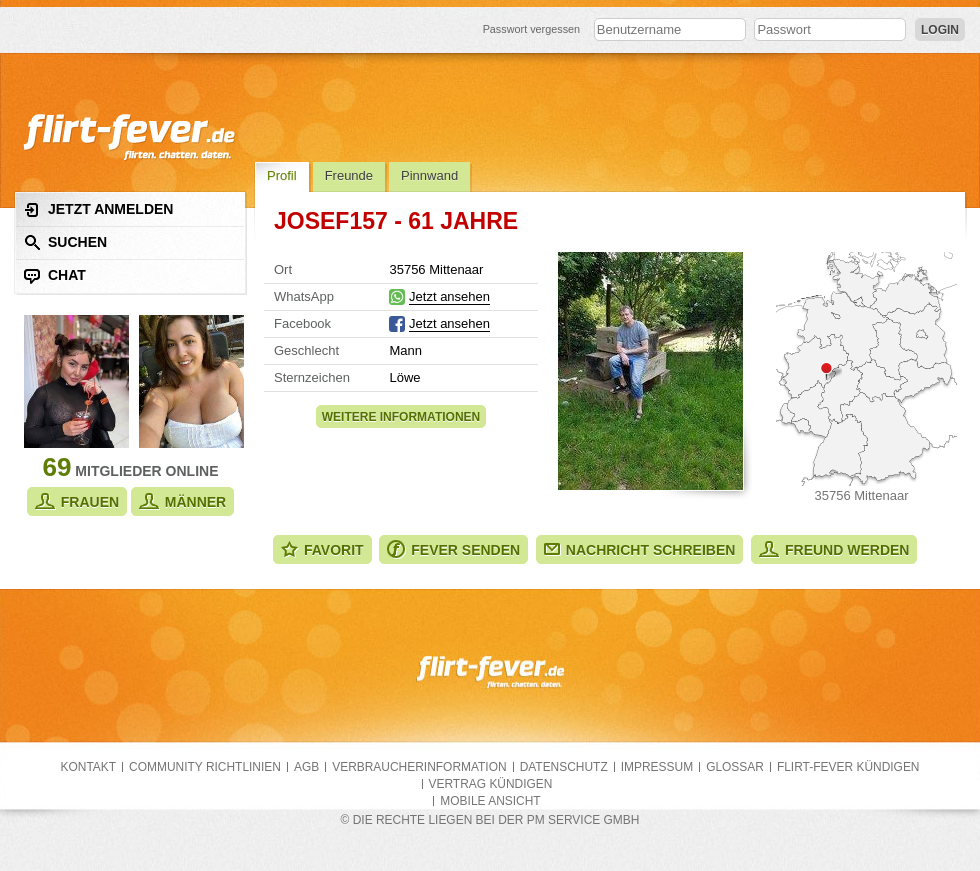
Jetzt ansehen (449, 296)
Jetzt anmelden (98, 209)
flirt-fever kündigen (848, 767)
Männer (182, 501)
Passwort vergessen (532, 29)
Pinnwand (429, 175)
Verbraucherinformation (419, 767)
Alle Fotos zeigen (650, 371)
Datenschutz (564, 767)
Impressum (657, 767)
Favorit (322, 549)
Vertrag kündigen (491, 784)
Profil (282, 175)
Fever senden (453, 549)
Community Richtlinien (205, 767)
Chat (55, 275)
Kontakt (89, 767)
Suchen (65, 242)
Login (940, 30)
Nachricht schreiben (640, 550)
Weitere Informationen (401, 417)
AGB (306, 767)
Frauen (77, 501)
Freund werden (834, 549)
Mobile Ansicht (490, 801)
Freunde (349, 175)
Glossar (735, 767)
